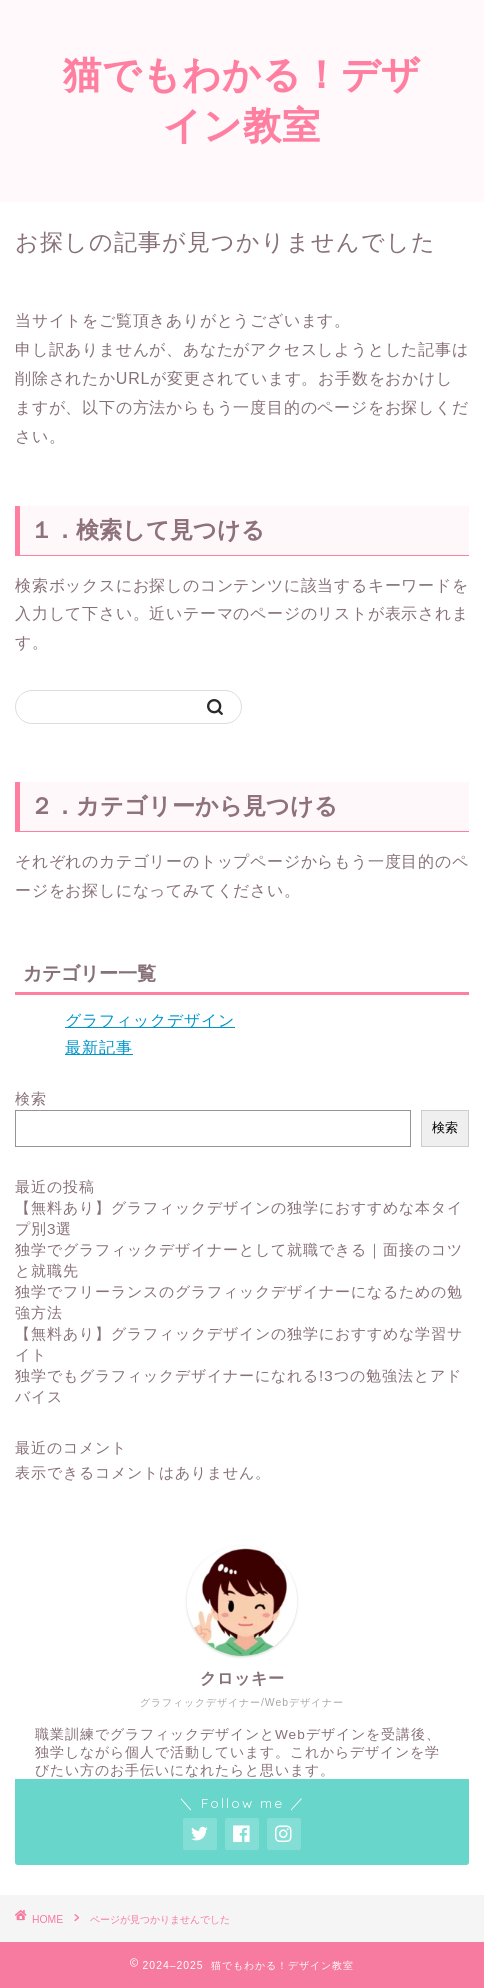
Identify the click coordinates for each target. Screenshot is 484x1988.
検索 (31, 1098)
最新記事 (99, 1047)
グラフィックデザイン (150, 1020)
